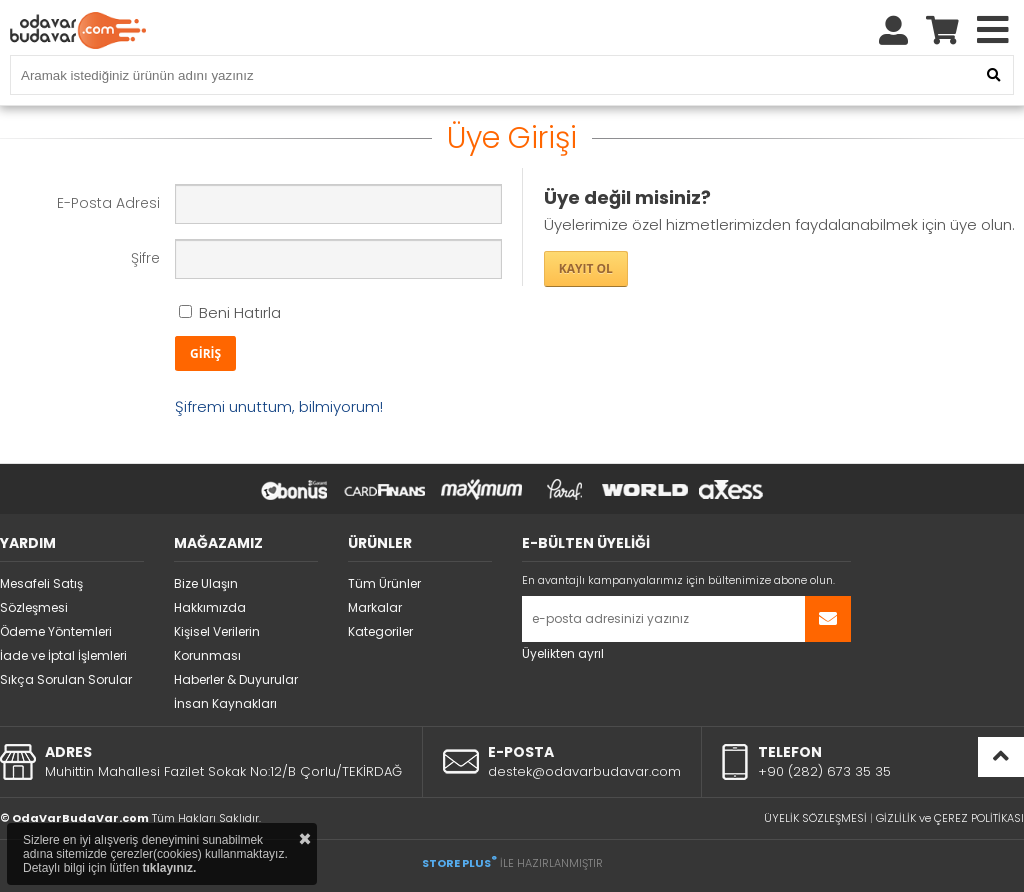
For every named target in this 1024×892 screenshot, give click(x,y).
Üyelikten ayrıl (563, 653)
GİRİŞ (205, 353)
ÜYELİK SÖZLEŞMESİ (815, 818)
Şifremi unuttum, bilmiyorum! (279, 406)
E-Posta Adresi (108, 203)
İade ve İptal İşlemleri (63, 655)
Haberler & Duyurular (236, 679)
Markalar (375, 607)
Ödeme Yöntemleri (56, 631)
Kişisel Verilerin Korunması (217, 643)
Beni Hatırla (230, 312)
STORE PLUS (459, 863)
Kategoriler (380, 631)
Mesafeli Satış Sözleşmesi (41, 595)
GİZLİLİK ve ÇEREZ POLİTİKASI (950, 818)
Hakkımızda (210, 607)
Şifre (145, 258)
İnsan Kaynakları (225, 703)
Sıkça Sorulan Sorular (66, 679)
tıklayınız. (169, 868)
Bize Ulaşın (206, 583)
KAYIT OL (586, 268)
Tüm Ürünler (384, 583)
